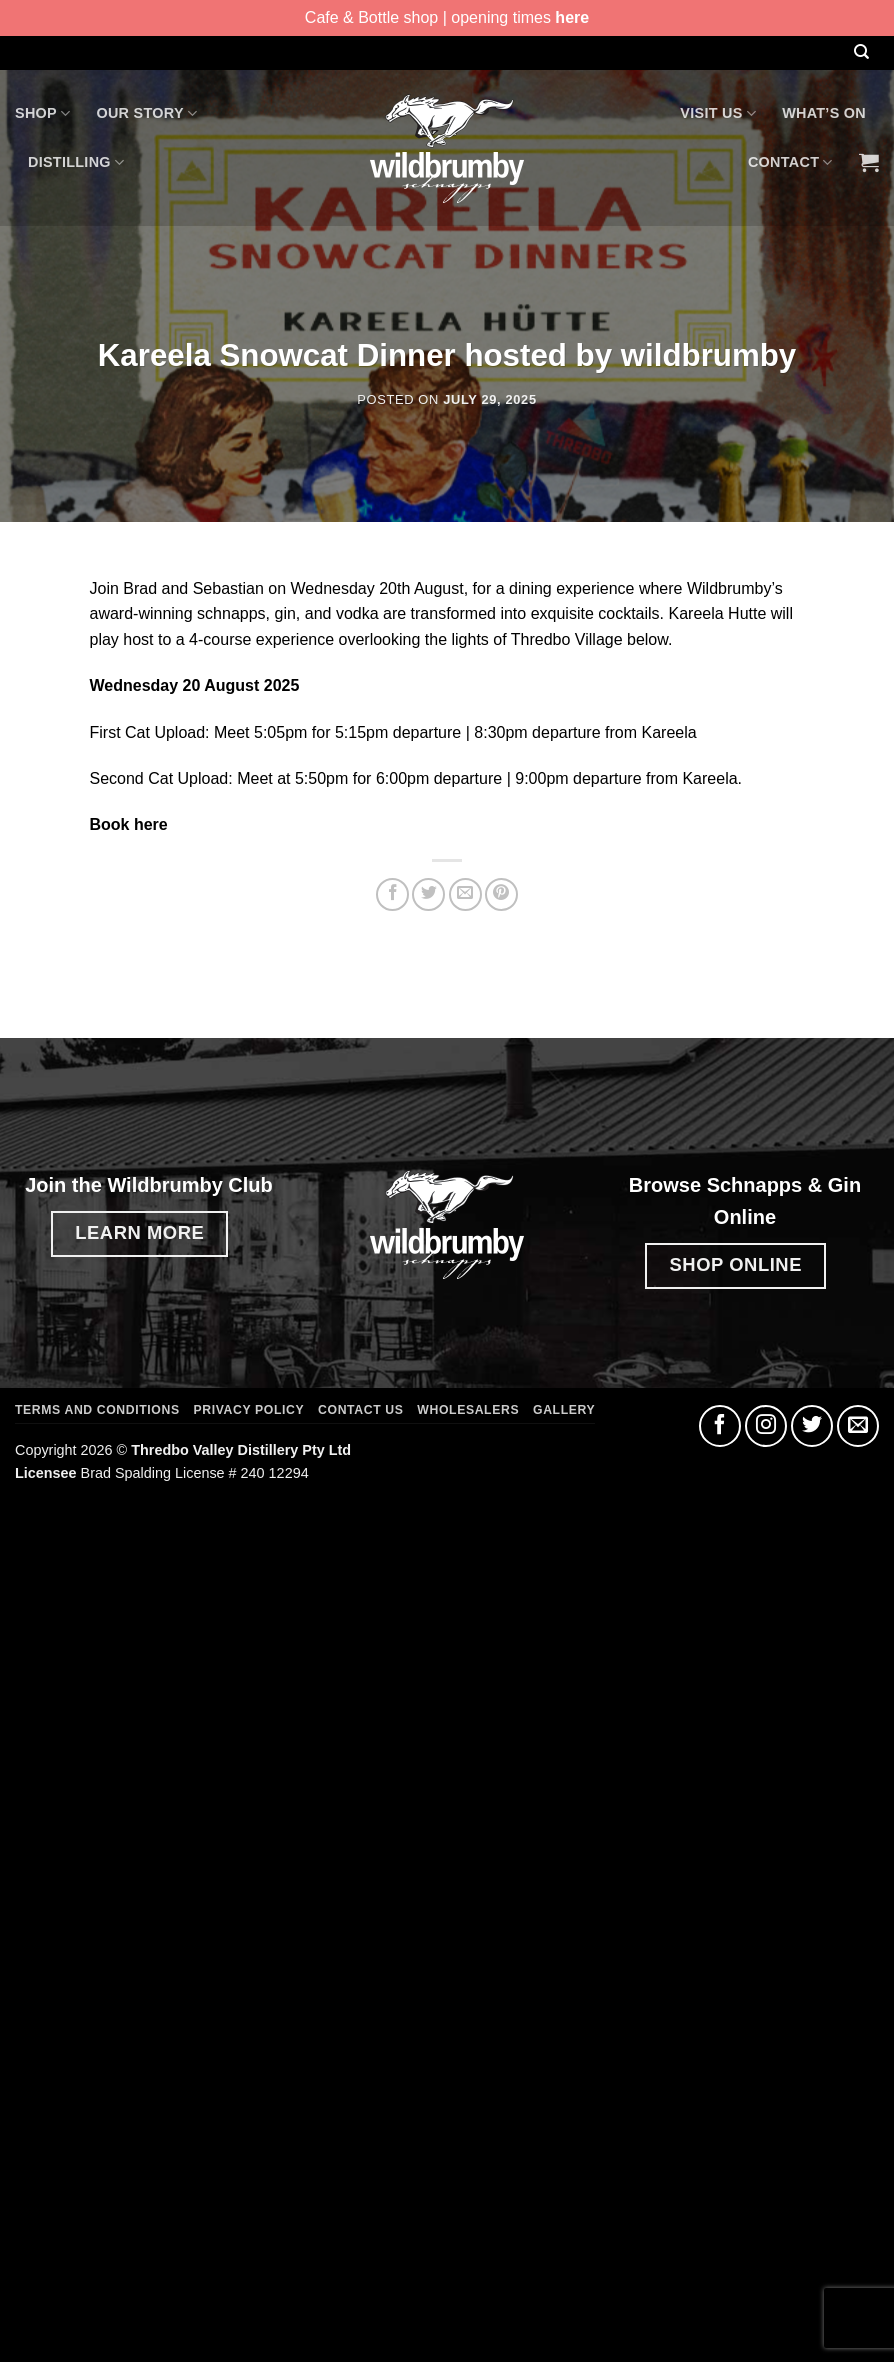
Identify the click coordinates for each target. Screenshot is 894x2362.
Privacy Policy (249, 1410)
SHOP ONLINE (736, 1264)
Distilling (76, 162)
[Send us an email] (858, 1426)
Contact (790, 162)
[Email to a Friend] (465, 894)
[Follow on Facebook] (720, 1426)
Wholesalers (468, 1410)
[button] (869, 162)
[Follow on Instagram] (766, 1426)
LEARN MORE (139, 1232)
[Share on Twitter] (428, 894)
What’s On (824, 113)
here (572, 17)
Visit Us (718, 113)
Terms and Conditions (97, 1410)
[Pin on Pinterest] (501, 894)
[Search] (861, 52)
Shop (42, 113)
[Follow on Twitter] (812, 1426)
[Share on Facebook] (392, 894)
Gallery (564, 1410)
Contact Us (360, 1410)
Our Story (146, 113)
